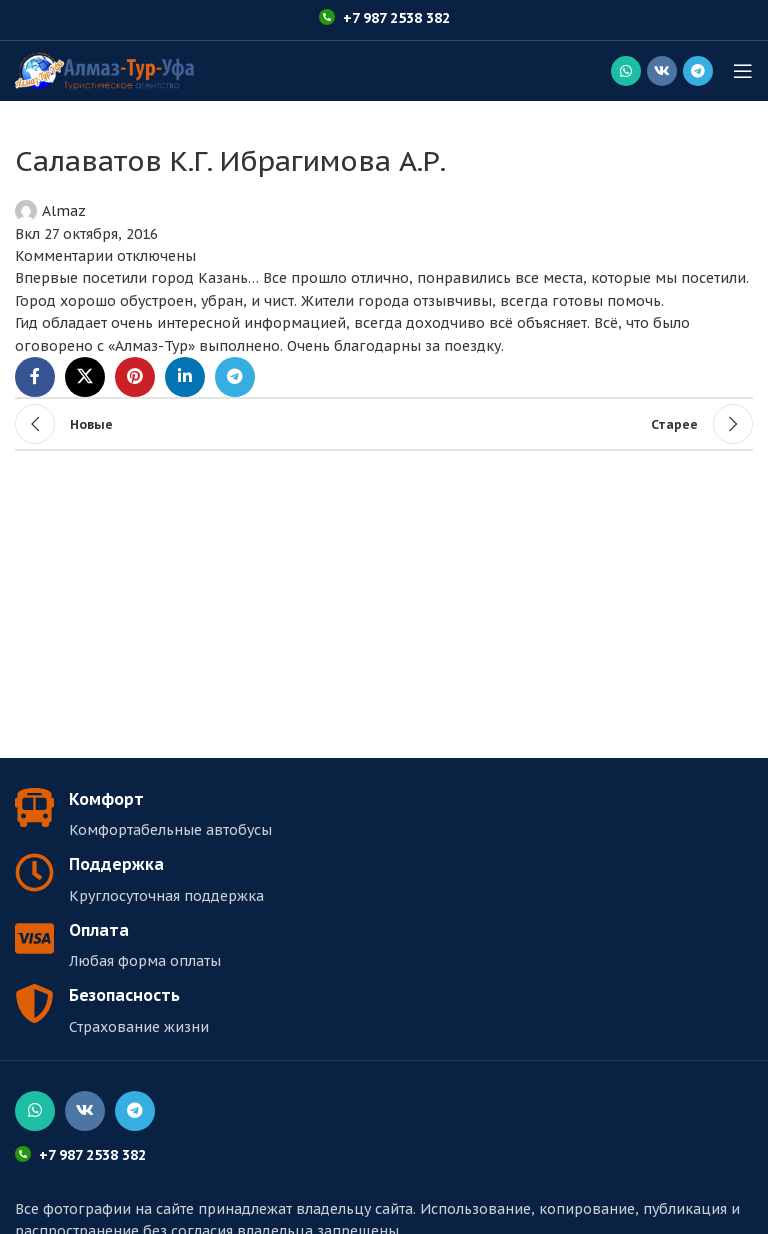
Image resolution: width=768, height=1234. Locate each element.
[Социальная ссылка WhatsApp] (626, 71)
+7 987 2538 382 (396, 18)
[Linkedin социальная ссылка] (185, 377)
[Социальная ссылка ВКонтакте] (662, 71)
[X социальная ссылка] (85, 377)
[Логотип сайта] (104, 70)
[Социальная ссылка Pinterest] (135, 377)
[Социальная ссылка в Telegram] (698, 71)
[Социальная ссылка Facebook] (35, 377)
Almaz (64, 211)
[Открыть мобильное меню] (743, 71)
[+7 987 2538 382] (327, 17)
